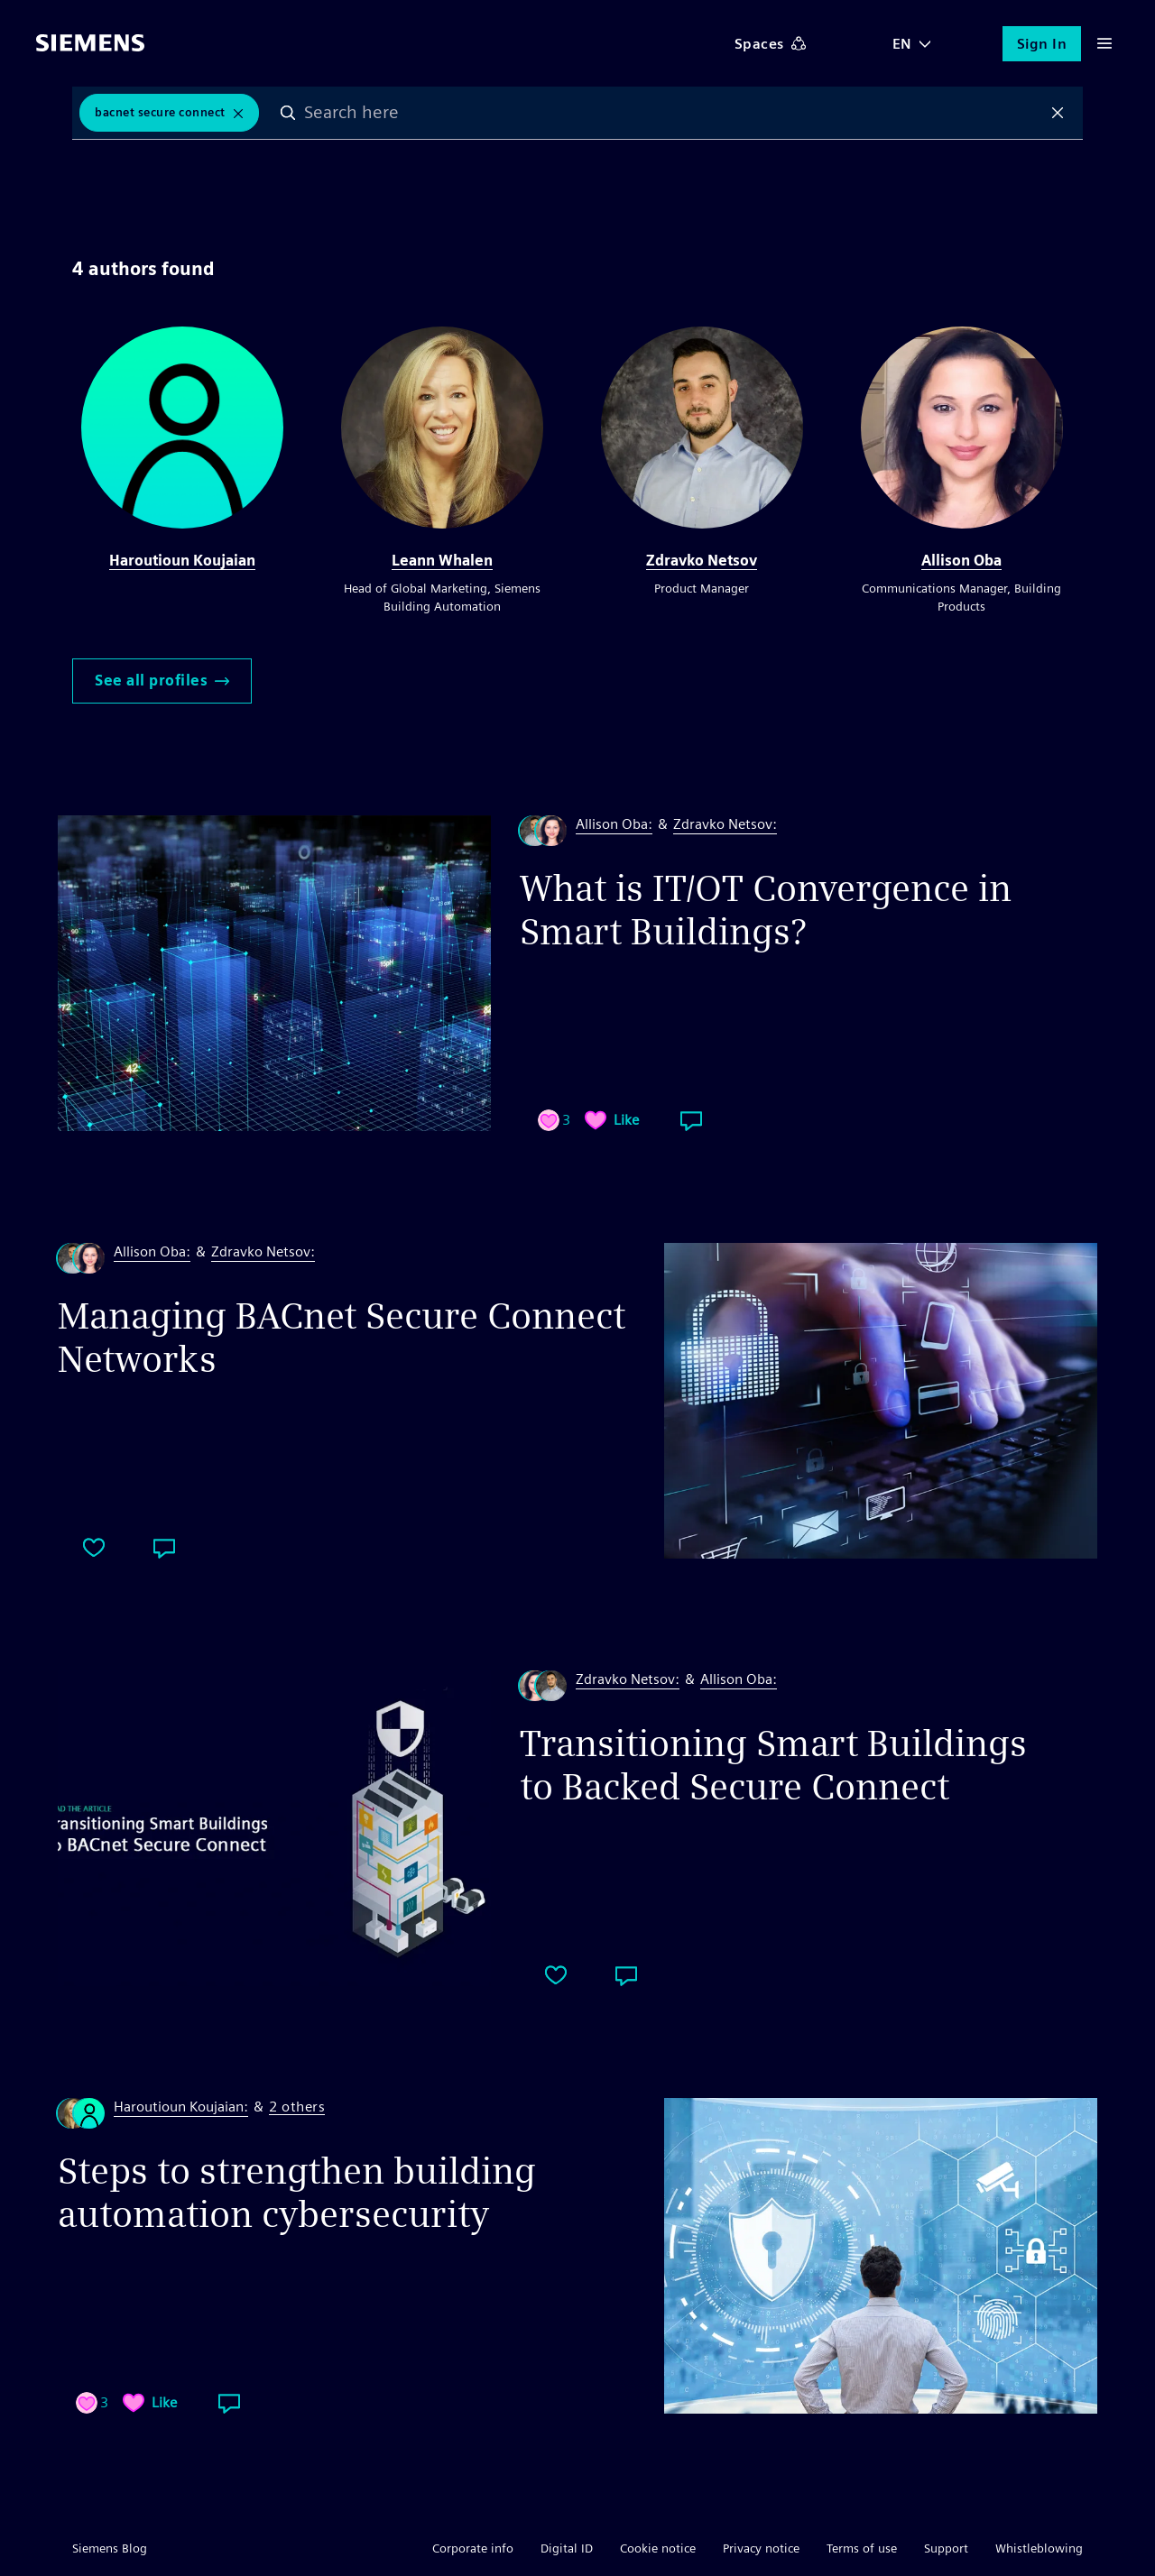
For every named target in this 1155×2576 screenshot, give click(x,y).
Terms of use (862, 2548)
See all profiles (162, 680)
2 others (297, 2107)
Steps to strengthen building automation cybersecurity (297, 2192)
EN (902, 43)
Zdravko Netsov (701, 560)
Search (287, 112)
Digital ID (567, 2548)
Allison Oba (961, 560)
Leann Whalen (442, 560)
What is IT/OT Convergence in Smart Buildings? (766, 910)
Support (946, 2548)
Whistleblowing (1039, 2548)
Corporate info (472, 2548)
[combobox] (673, 112)
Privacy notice (761, 2548)
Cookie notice (658, 2548)
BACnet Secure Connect (160, 112)
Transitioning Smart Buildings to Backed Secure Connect (773, 1765)
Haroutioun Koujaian (182, 560)
